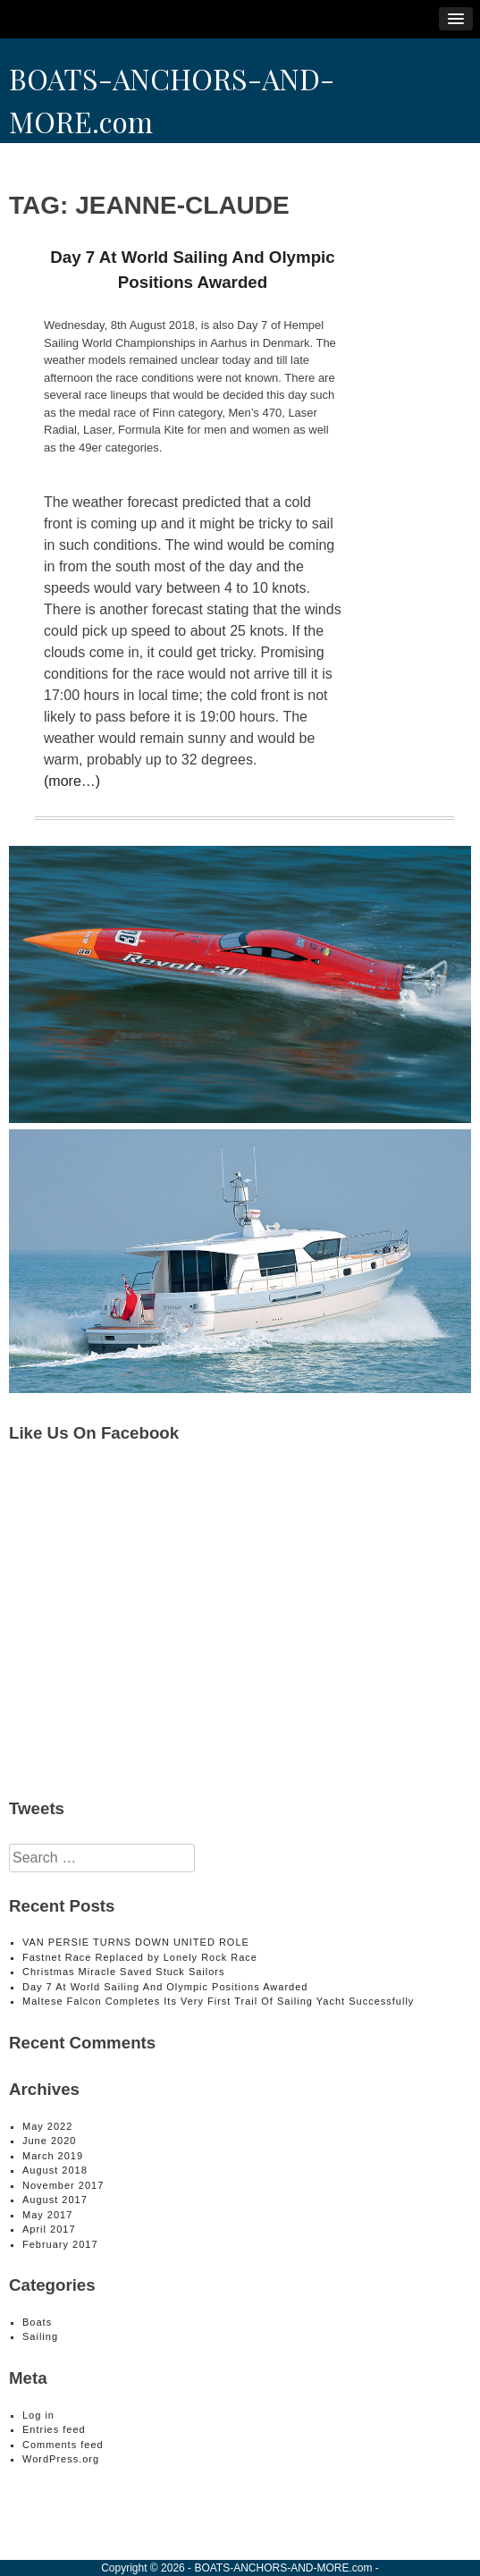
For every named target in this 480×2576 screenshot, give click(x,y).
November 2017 (63, 2185)
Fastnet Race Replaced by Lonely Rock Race (139, 1957)
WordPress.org (60, 2459)
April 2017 (49, 2229)
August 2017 (55, 2199)
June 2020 (49, 2140)
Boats (37, 2322)
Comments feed (63, 2444)
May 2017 (47, 2214)
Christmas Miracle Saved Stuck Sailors (123, 1971)
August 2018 (55, 2170)
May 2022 (47, 2126)
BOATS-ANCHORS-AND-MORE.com (284, 2568)
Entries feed (54, 2429)
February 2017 (60, 2244)
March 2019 (52, 2155)
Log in (38, 2415)
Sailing (40, 2336)
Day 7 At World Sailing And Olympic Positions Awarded (164, 1986)
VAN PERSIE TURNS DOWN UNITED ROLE (135, 1942)
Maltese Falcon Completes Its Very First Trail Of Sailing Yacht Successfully (218, 2001)
